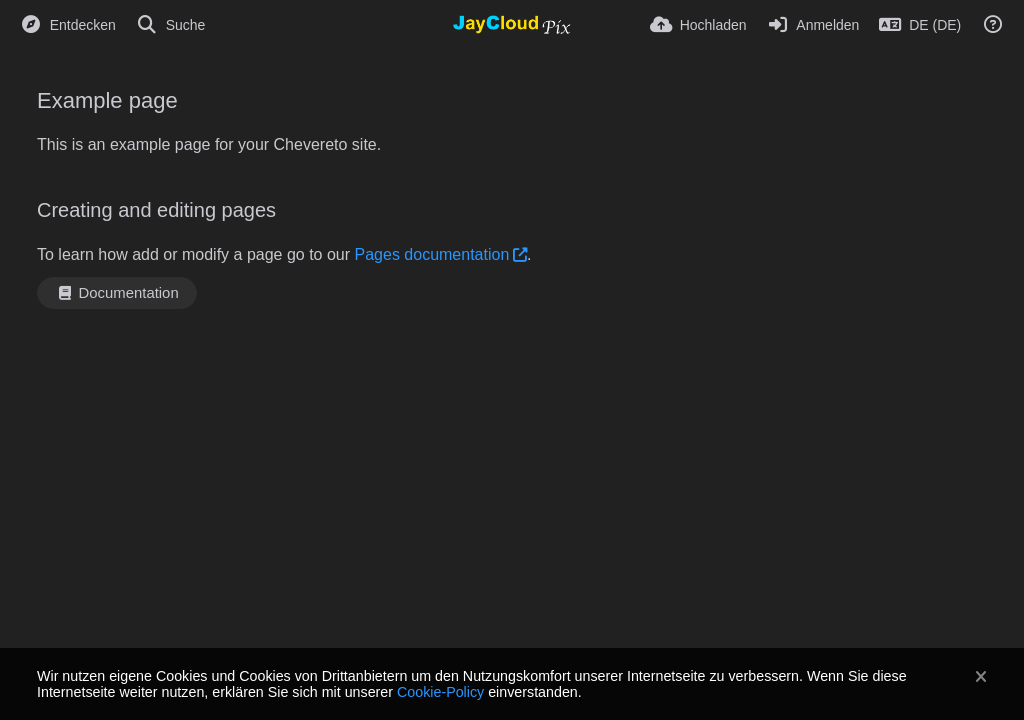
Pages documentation (432, 254)
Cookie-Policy (440, 692)
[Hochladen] (698, 25)
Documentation (117, 293)
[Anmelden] (813, 25)
